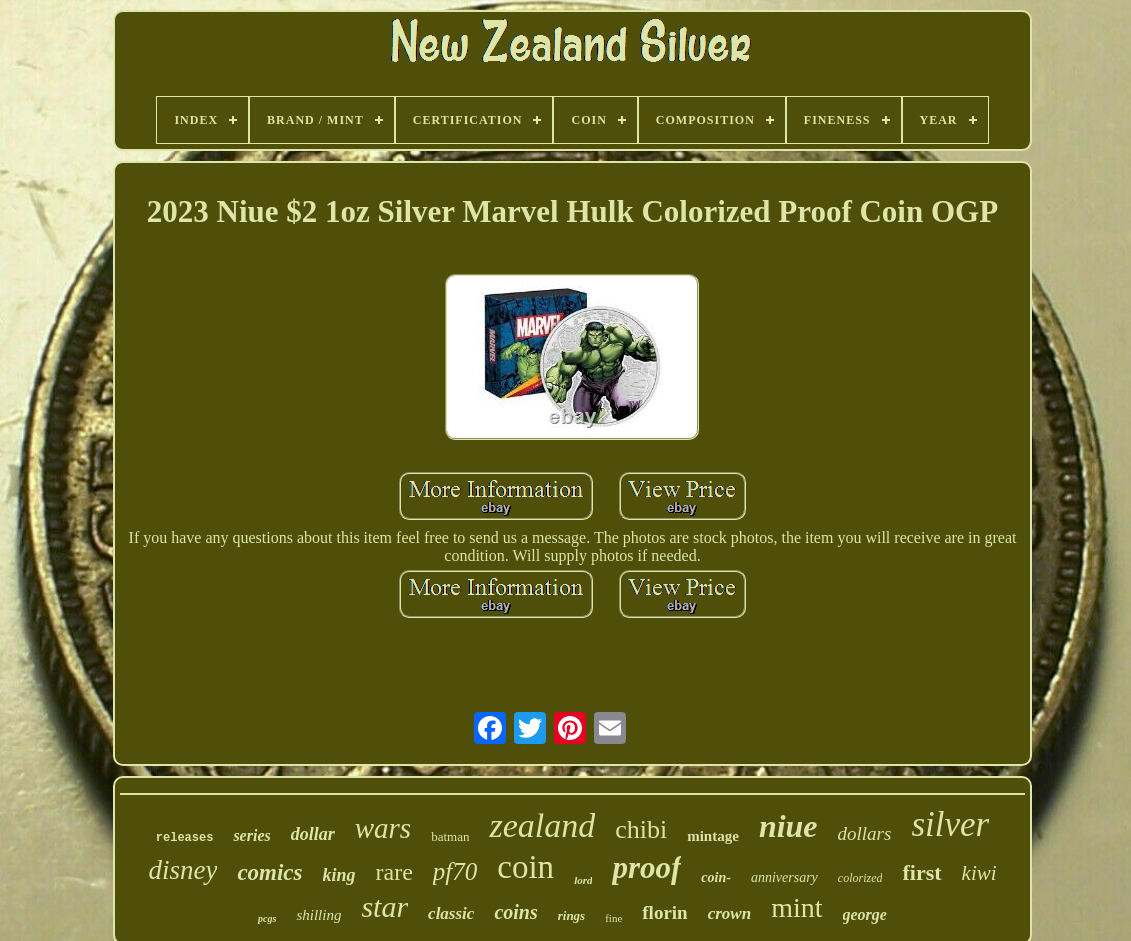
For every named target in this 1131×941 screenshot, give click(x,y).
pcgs (267, 918)
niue (788, 826)
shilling (318, 915)
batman (450, 836)
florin (664, 912)
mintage (713, 836)
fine (613, 918)
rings (571, 915)
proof (646, 867)
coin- (716, 877)
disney (182, 870)
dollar (313, 834)
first (921, 872)
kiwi (979, 873)
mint (796, 907)
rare (394, 872)
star (384, 906)
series (251, 835)
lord (583, 880)
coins (515, 912)
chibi (641, 829)
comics (269, 872)
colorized (860, 878)
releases (185, 838)
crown (729, 913)
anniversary (784, 877)
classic (451, 913)
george (865, 914)
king (339, 875)
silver (950, 824)
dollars (865, 833)
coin (525, 867)
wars (383, 828)
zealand (542, 825)
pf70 (455, 871)
